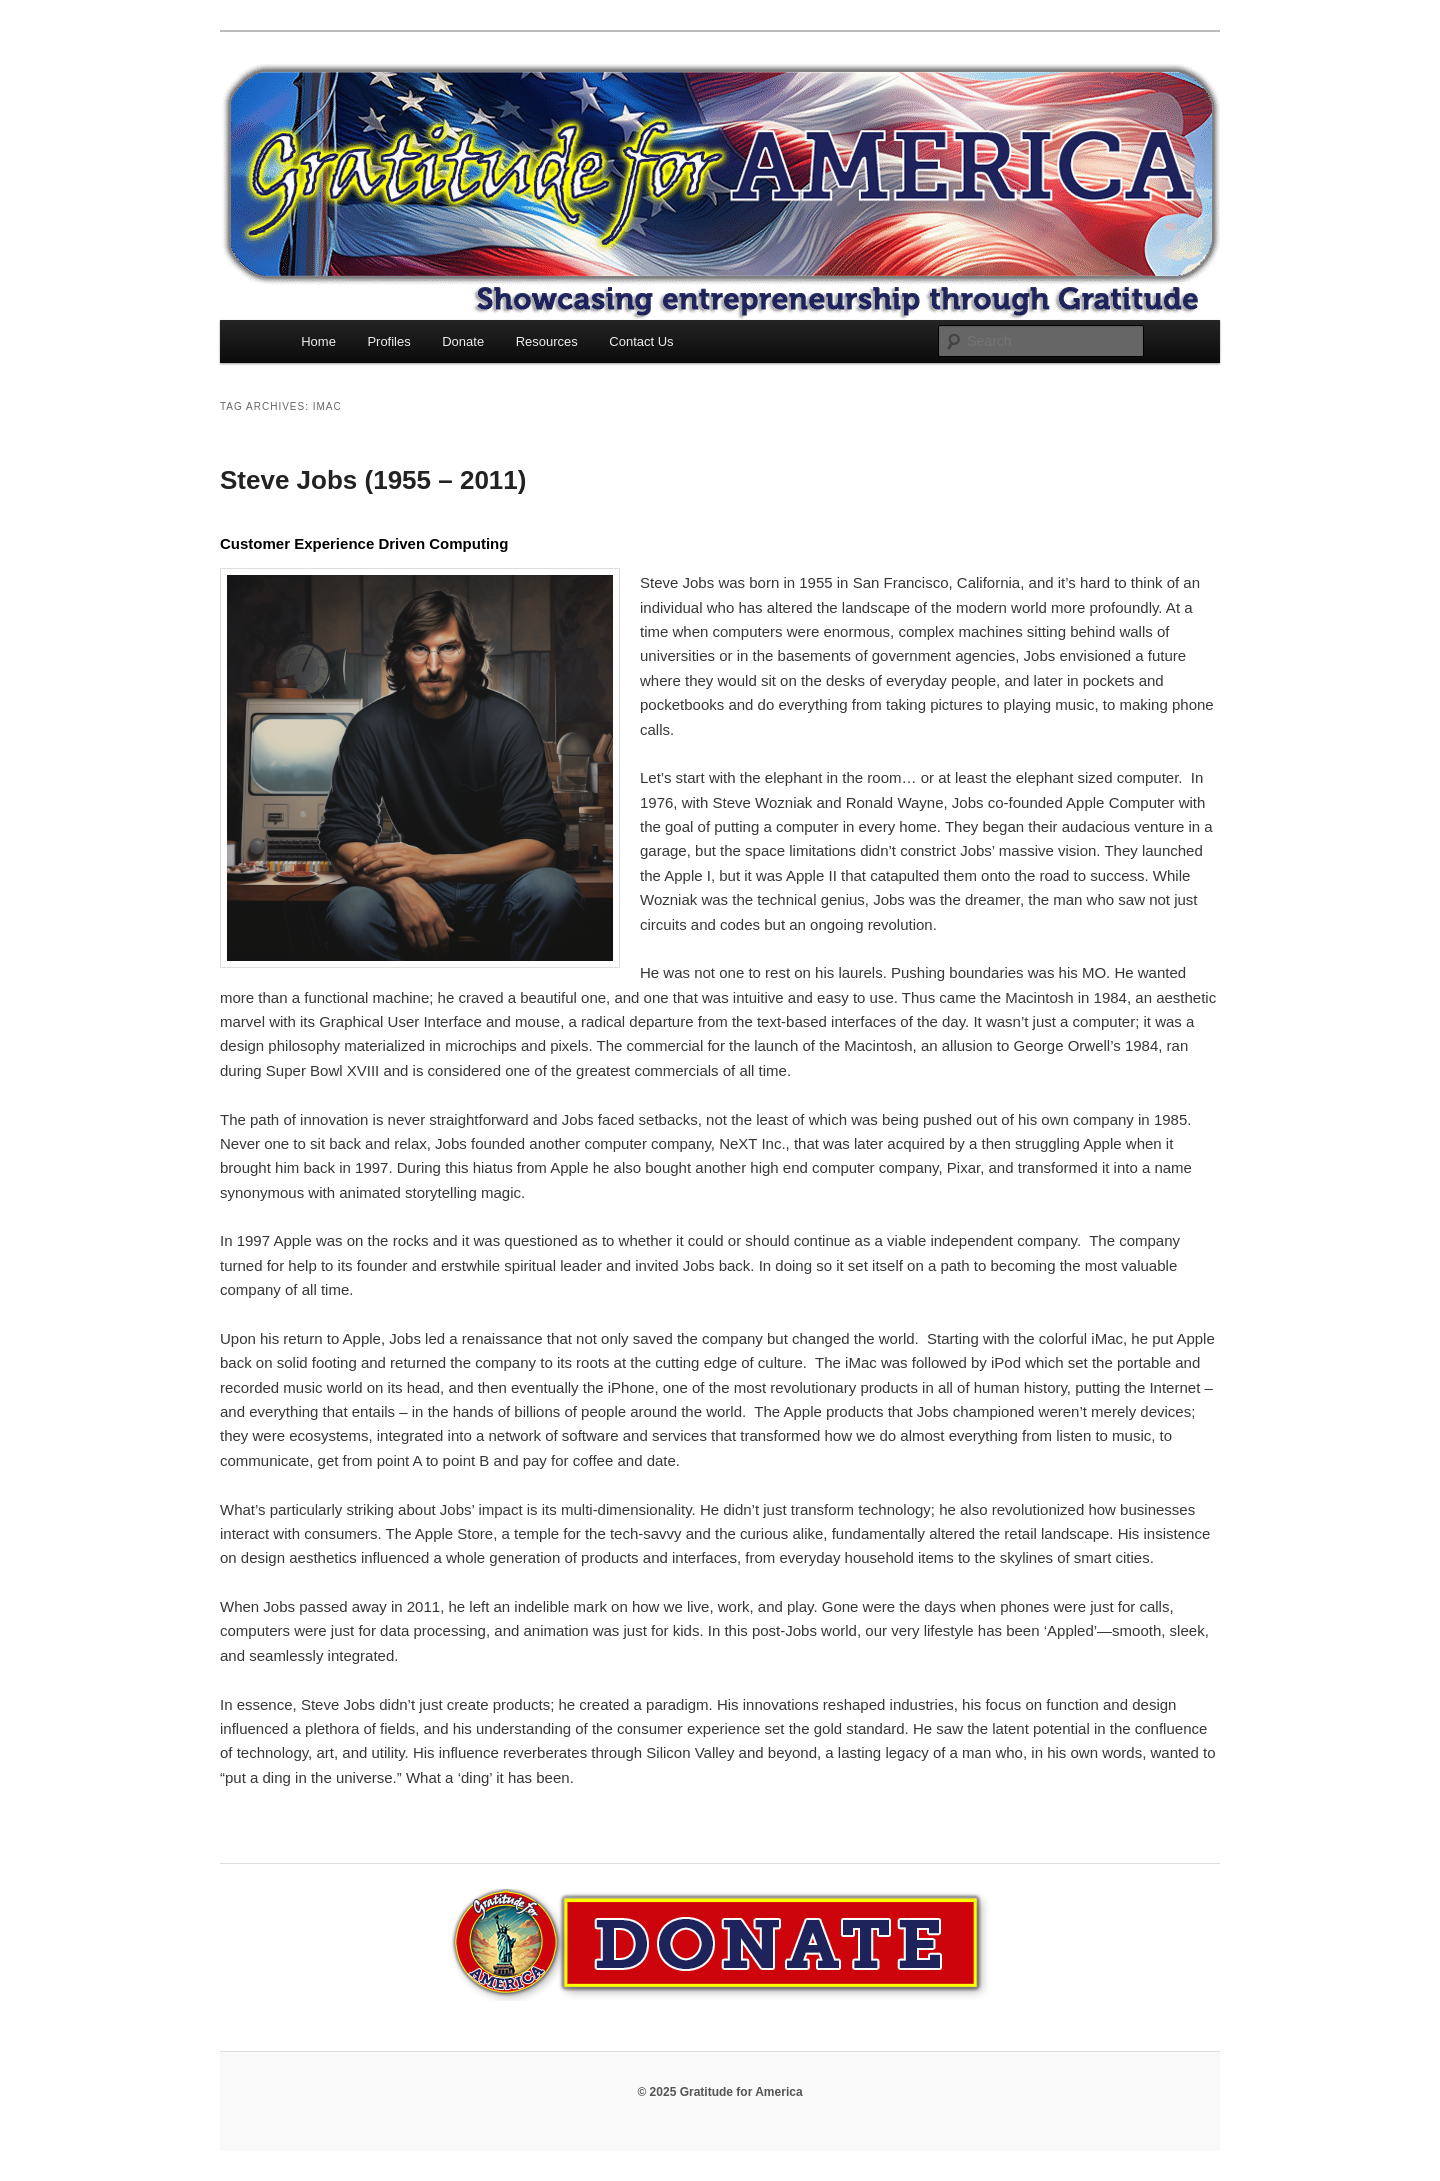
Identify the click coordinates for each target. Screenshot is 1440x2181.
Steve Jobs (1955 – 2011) (373, 480)
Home (318, 341)
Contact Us (641, 341)
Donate (463, 341)
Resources (547, 341)
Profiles (388, 341)
